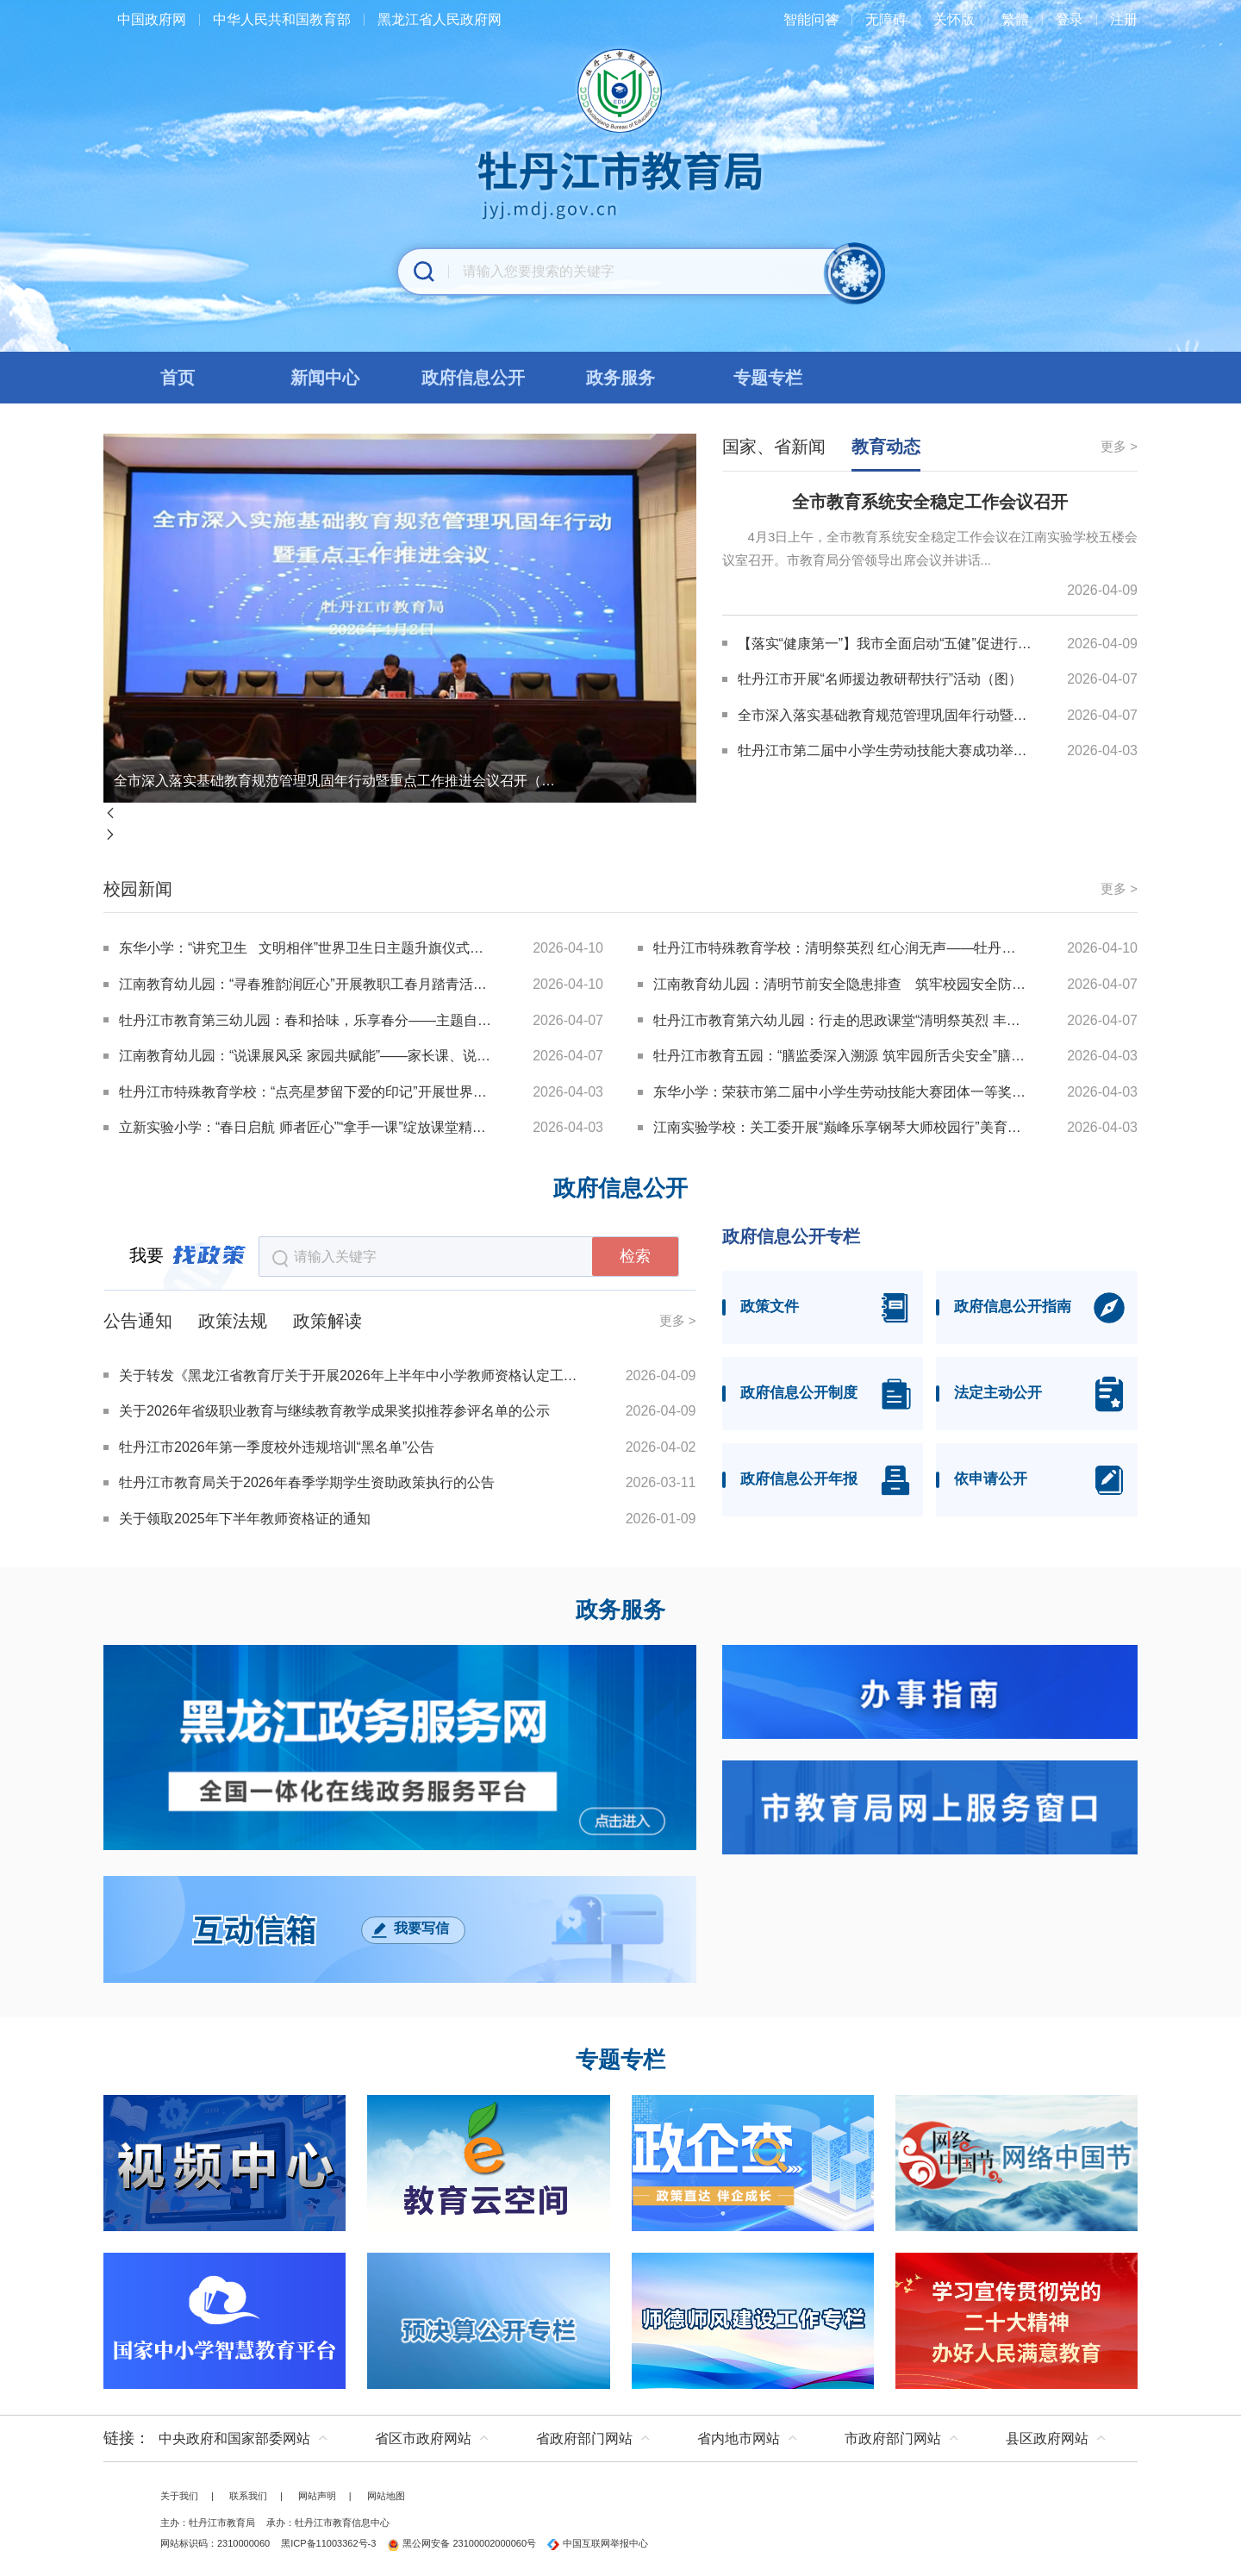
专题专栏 (620, 2060)
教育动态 (885, 446)
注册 (1124, 19)
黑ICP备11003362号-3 (328, 2543)
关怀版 (954, 19)
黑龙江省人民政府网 (439, 19)
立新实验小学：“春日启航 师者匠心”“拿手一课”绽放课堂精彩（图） (306, 1127)
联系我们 (248, 2496)
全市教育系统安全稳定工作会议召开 (930, 501)
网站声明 (317, 2496)
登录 (1069, 19)
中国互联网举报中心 (597, 2543)
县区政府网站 (1047, 2438)
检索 (635, 1256)
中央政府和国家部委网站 (234, 2438)
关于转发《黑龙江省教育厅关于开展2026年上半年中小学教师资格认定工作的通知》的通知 (351, 1375)
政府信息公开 (620, 1188)
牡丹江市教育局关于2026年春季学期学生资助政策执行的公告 (307, 1482)
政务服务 (620, 1610)
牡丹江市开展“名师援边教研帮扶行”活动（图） (880, 679)
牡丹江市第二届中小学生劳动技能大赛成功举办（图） (886, 750)
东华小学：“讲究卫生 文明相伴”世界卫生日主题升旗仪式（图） (306, 948)
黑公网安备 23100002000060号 (461, 2543)
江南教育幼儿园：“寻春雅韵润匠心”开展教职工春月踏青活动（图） (306, 984)
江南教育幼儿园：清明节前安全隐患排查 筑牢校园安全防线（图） (840, 984)
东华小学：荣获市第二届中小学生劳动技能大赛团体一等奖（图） (840, 1092)
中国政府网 (151, 19)
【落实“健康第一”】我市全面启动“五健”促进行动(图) (886, 643)
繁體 (1015, 19)
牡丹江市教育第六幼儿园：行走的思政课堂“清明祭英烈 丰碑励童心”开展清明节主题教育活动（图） (840, 1020)
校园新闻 (137, 888)
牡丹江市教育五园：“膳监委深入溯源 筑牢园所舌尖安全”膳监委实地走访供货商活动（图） (840, 1055)
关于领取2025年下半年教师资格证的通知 (245, 1518)
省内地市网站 (738, 2438)
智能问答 (811, 19)
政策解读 (327, 1320)
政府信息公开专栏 (791, 1236)
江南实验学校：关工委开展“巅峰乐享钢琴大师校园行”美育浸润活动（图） (840, 1127)
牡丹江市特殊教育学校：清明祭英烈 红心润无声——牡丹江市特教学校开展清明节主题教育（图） (840, 948)
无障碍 (886, 19)
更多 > (1119, 446)
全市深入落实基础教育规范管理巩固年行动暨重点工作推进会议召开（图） (336, 780)
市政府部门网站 (893, 2438)
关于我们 (179, 2496)
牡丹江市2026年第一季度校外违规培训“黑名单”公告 (276, 1447)
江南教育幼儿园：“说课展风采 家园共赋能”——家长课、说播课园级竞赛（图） (306, 1055)
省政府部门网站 (584, 2438)
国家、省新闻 (774, 446)
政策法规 (232, 1320)
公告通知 (137, 1320)
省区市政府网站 (423, 2438)
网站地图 (386, 2496)
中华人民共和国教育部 (282, 19)
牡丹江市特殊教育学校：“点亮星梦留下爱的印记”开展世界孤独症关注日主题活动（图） (306, 1092)
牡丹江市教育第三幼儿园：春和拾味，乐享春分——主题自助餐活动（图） (306, 1020)
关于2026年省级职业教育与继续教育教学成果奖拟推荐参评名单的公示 (334, 1411)
